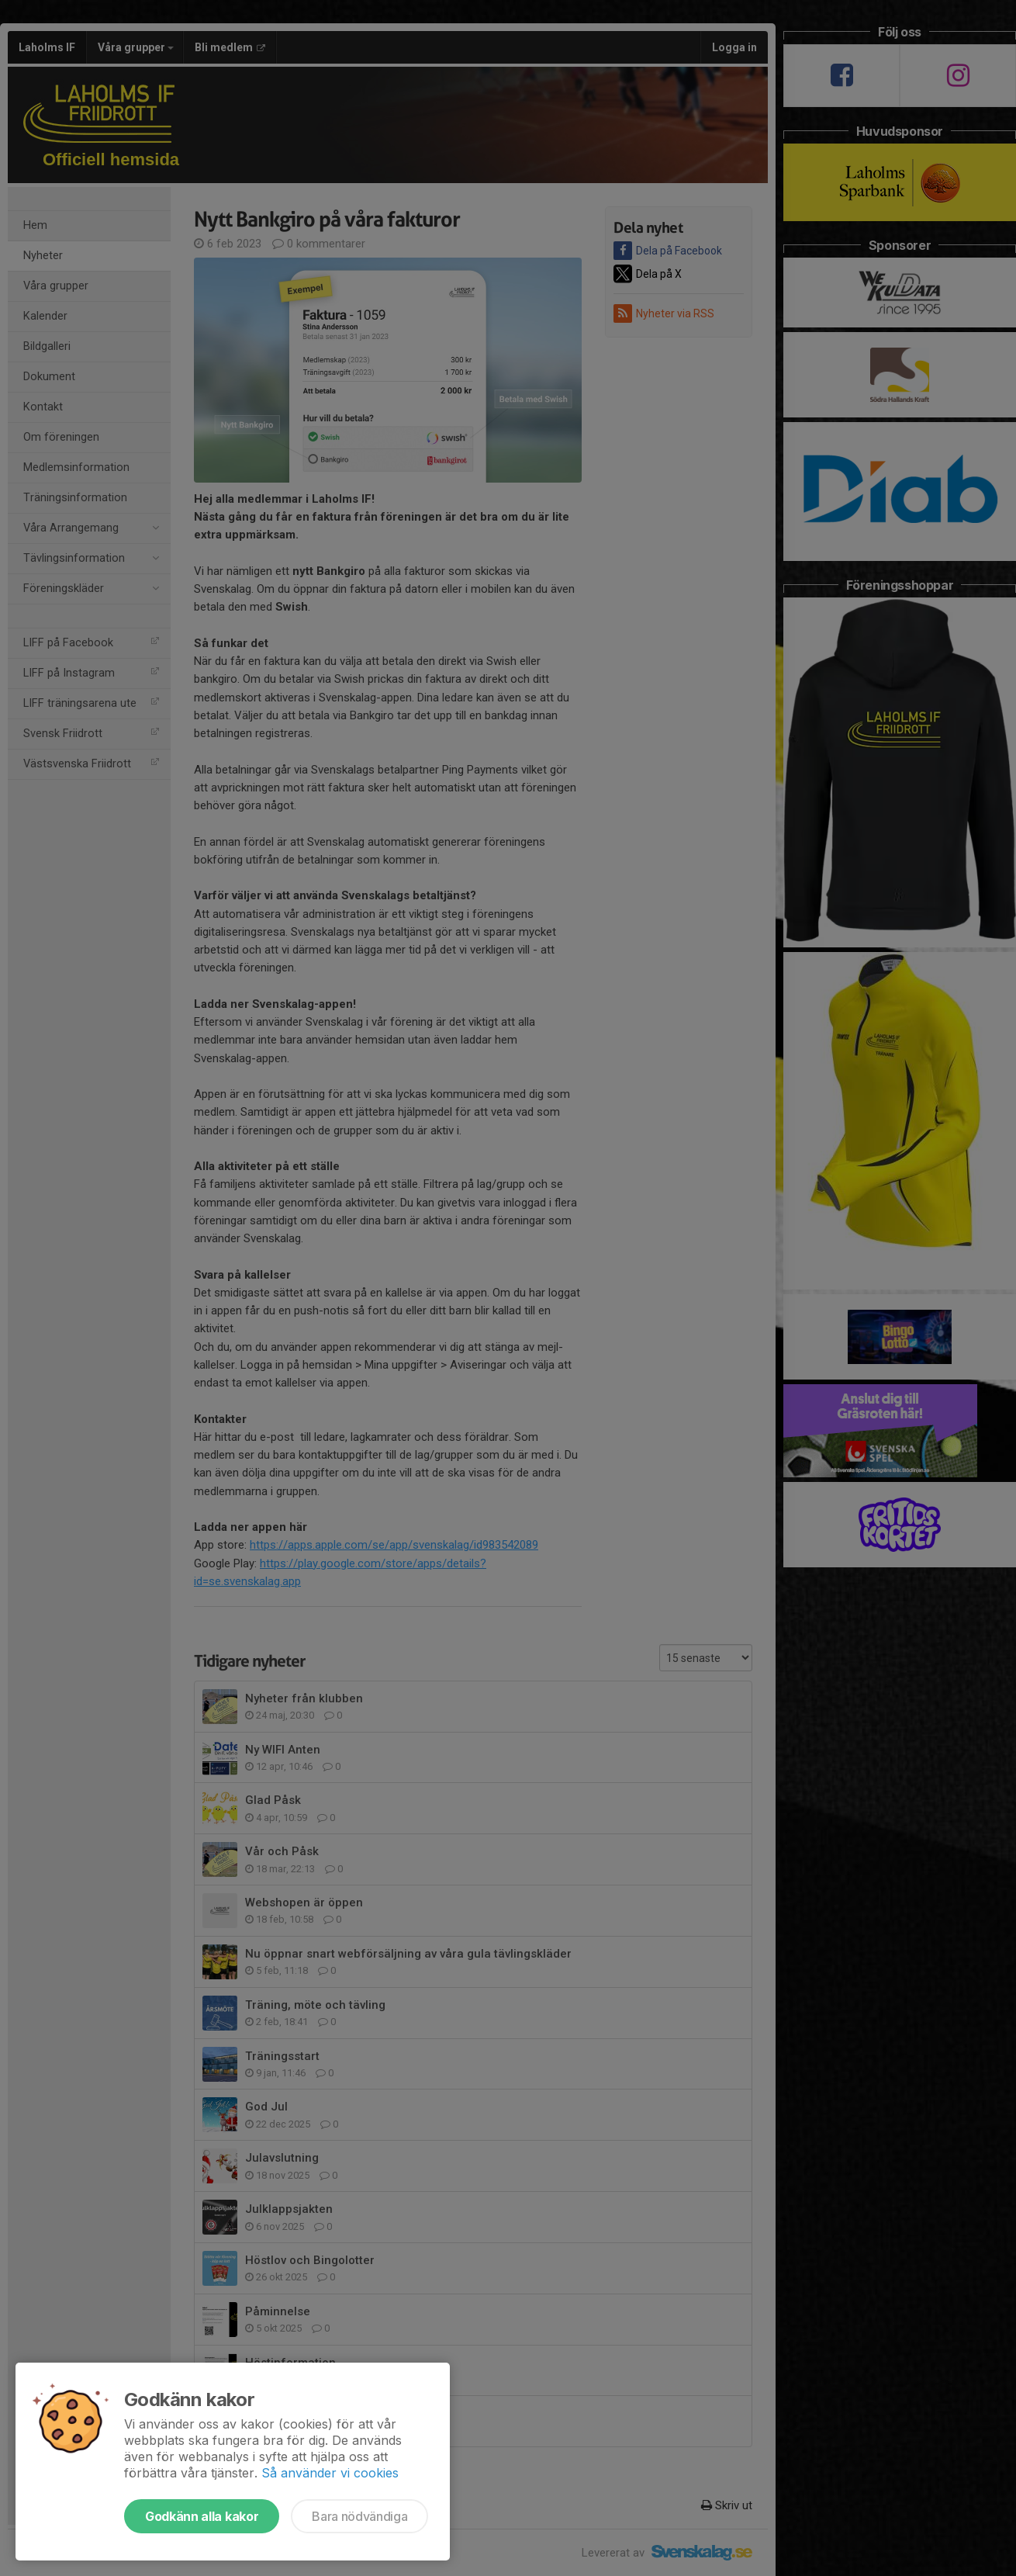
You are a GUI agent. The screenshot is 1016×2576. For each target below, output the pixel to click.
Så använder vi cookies (330, 2473)
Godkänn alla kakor (201, 2516)
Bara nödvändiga (359, 2516)
